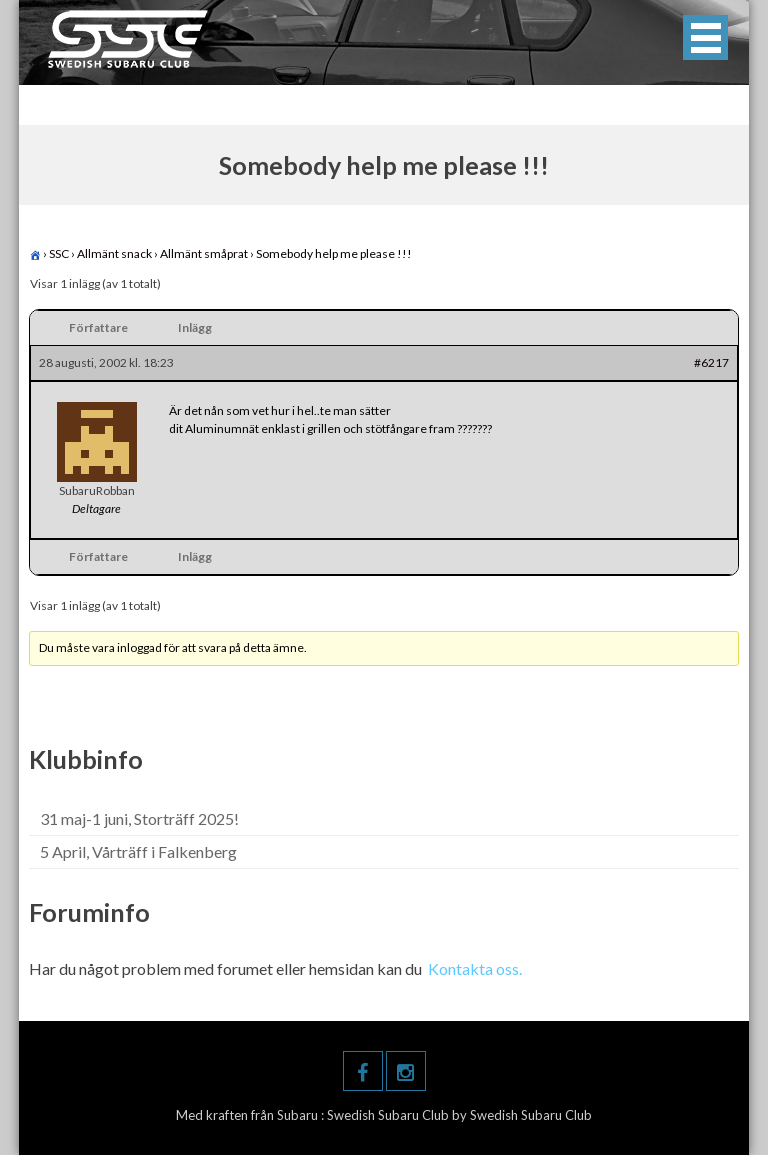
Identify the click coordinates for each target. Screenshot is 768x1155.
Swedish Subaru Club (389, 1115)
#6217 (711, 362)
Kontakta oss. (475, 968)
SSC (59, 253)
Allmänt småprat (204, 253)
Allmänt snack (114, 253)
